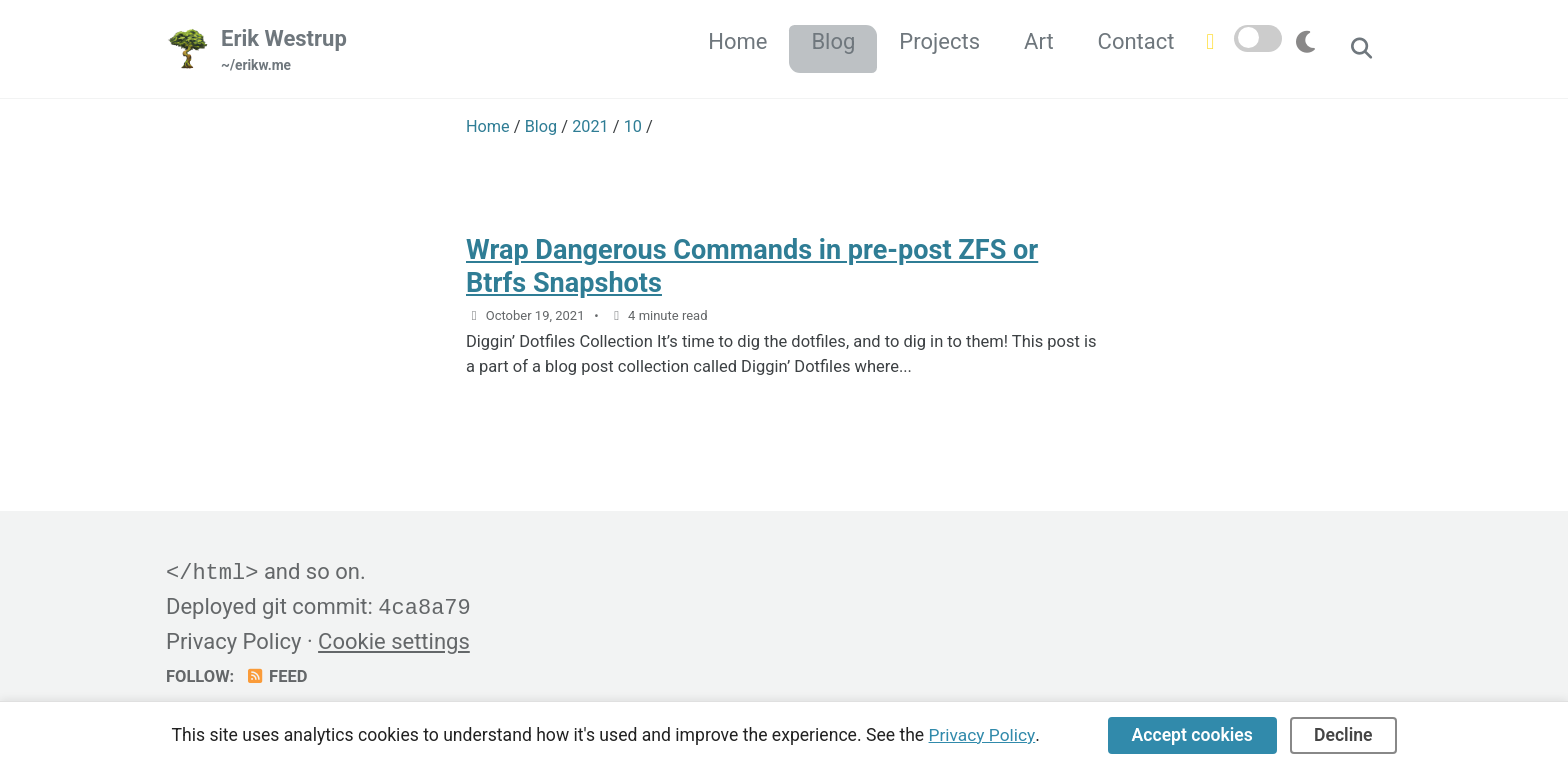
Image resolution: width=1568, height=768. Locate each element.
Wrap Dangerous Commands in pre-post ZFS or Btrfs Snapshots (756, 266)
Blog (831, 41)
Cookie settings (394, 639)
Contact (1134, 41)
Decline (1343, 735)
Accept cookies (1192, 735)
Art (1037, 41)
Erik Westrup (284, 51)
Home (735, 41)
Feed (276, 674)
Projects (937, 41)
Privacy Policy (233, 639)
